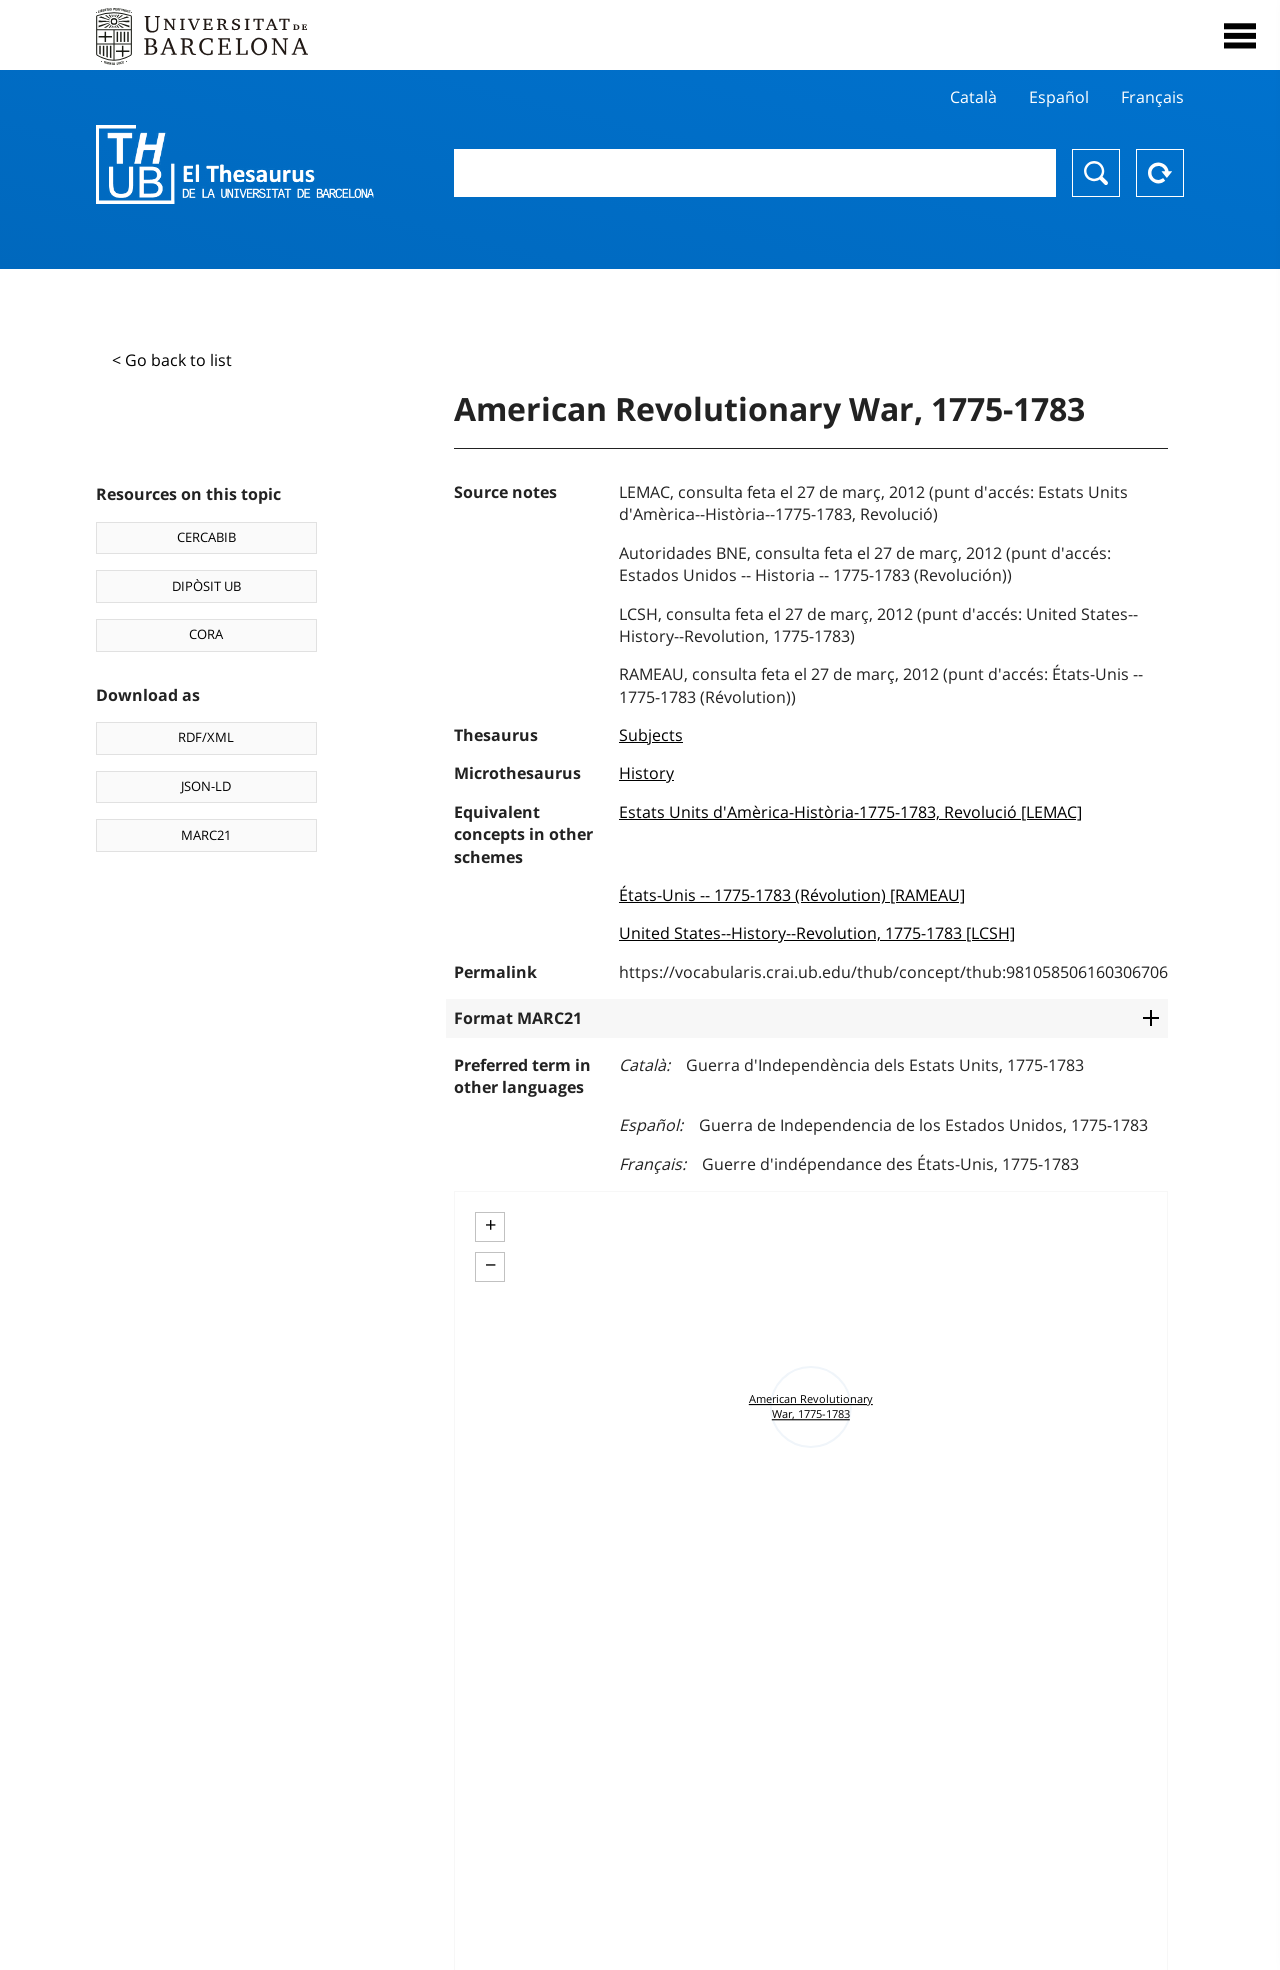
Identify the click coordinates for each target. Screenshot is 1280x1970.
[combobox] (755, 173)
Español (1059, 97)
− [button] (490, 1265)
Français (1152, 97)
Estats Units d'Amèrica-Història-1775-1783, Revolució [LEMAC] (850, 812)
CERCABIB (206, 537)
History (646, 773)
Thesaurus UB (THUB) (235, 165)
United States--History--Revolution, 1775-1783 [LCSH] (817, 933)
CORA (206, 634)
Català (973, 97)
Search (1096, 173)
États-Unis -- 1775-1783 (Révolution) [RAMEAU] (792, 895)
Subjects (651, 735)
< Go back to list (172, 360)
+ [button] (490, 1225)
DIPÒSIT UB (206, 586)
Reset (1160, 173)
